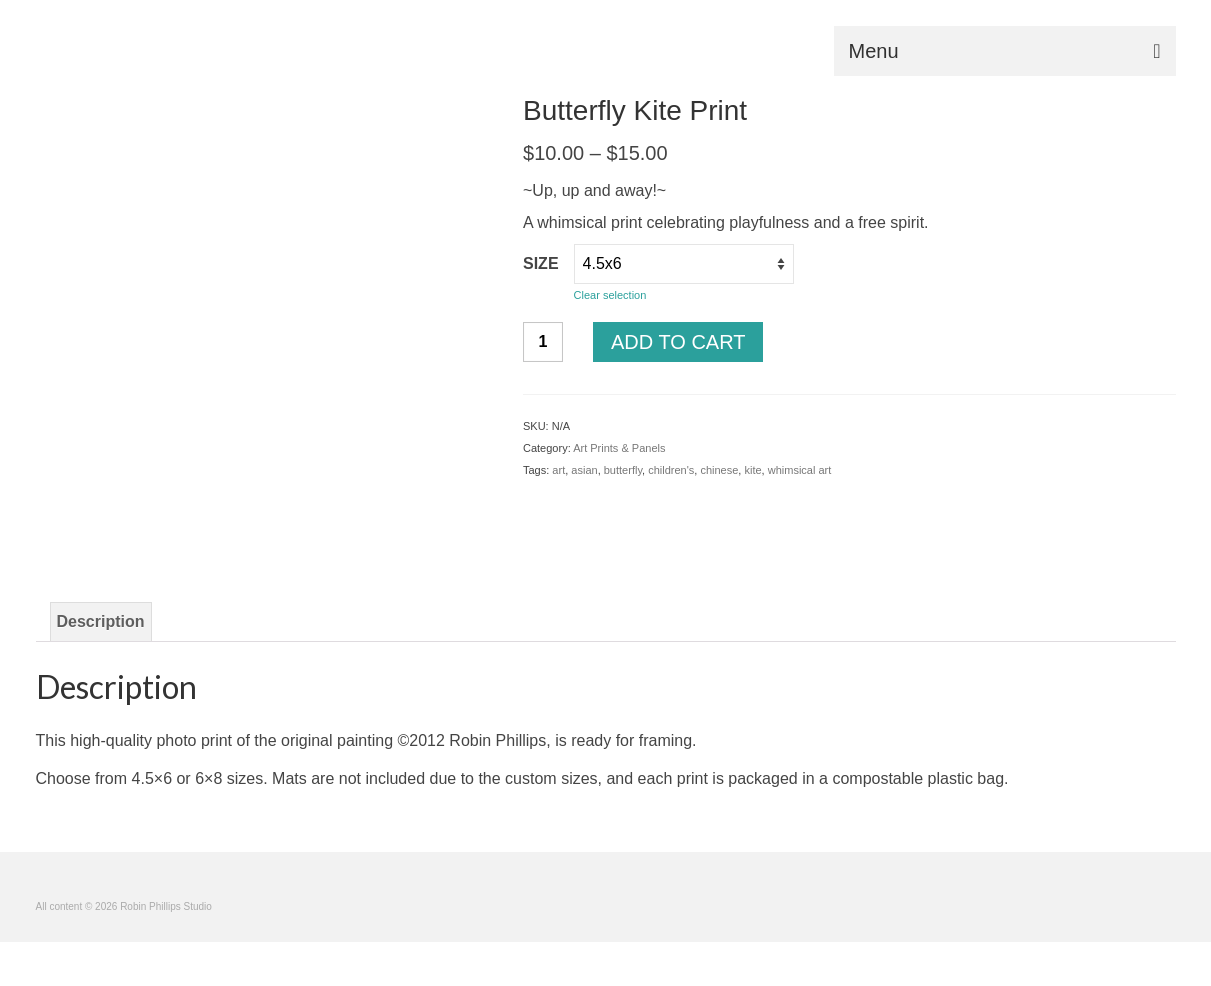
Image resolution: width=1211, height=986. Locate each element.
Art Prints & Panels (619, 448)
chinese (719, 470)
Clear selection (610, 295)
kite (752, 470)
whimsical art (800, 470)
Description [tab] (101, 621)
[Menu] (1005, 51)
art (558, 470)
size (541, 263)
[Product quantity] (543, 342)
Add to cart (678, 342)
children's (671, 470)
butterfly (623, 470)
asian (584, 470)
